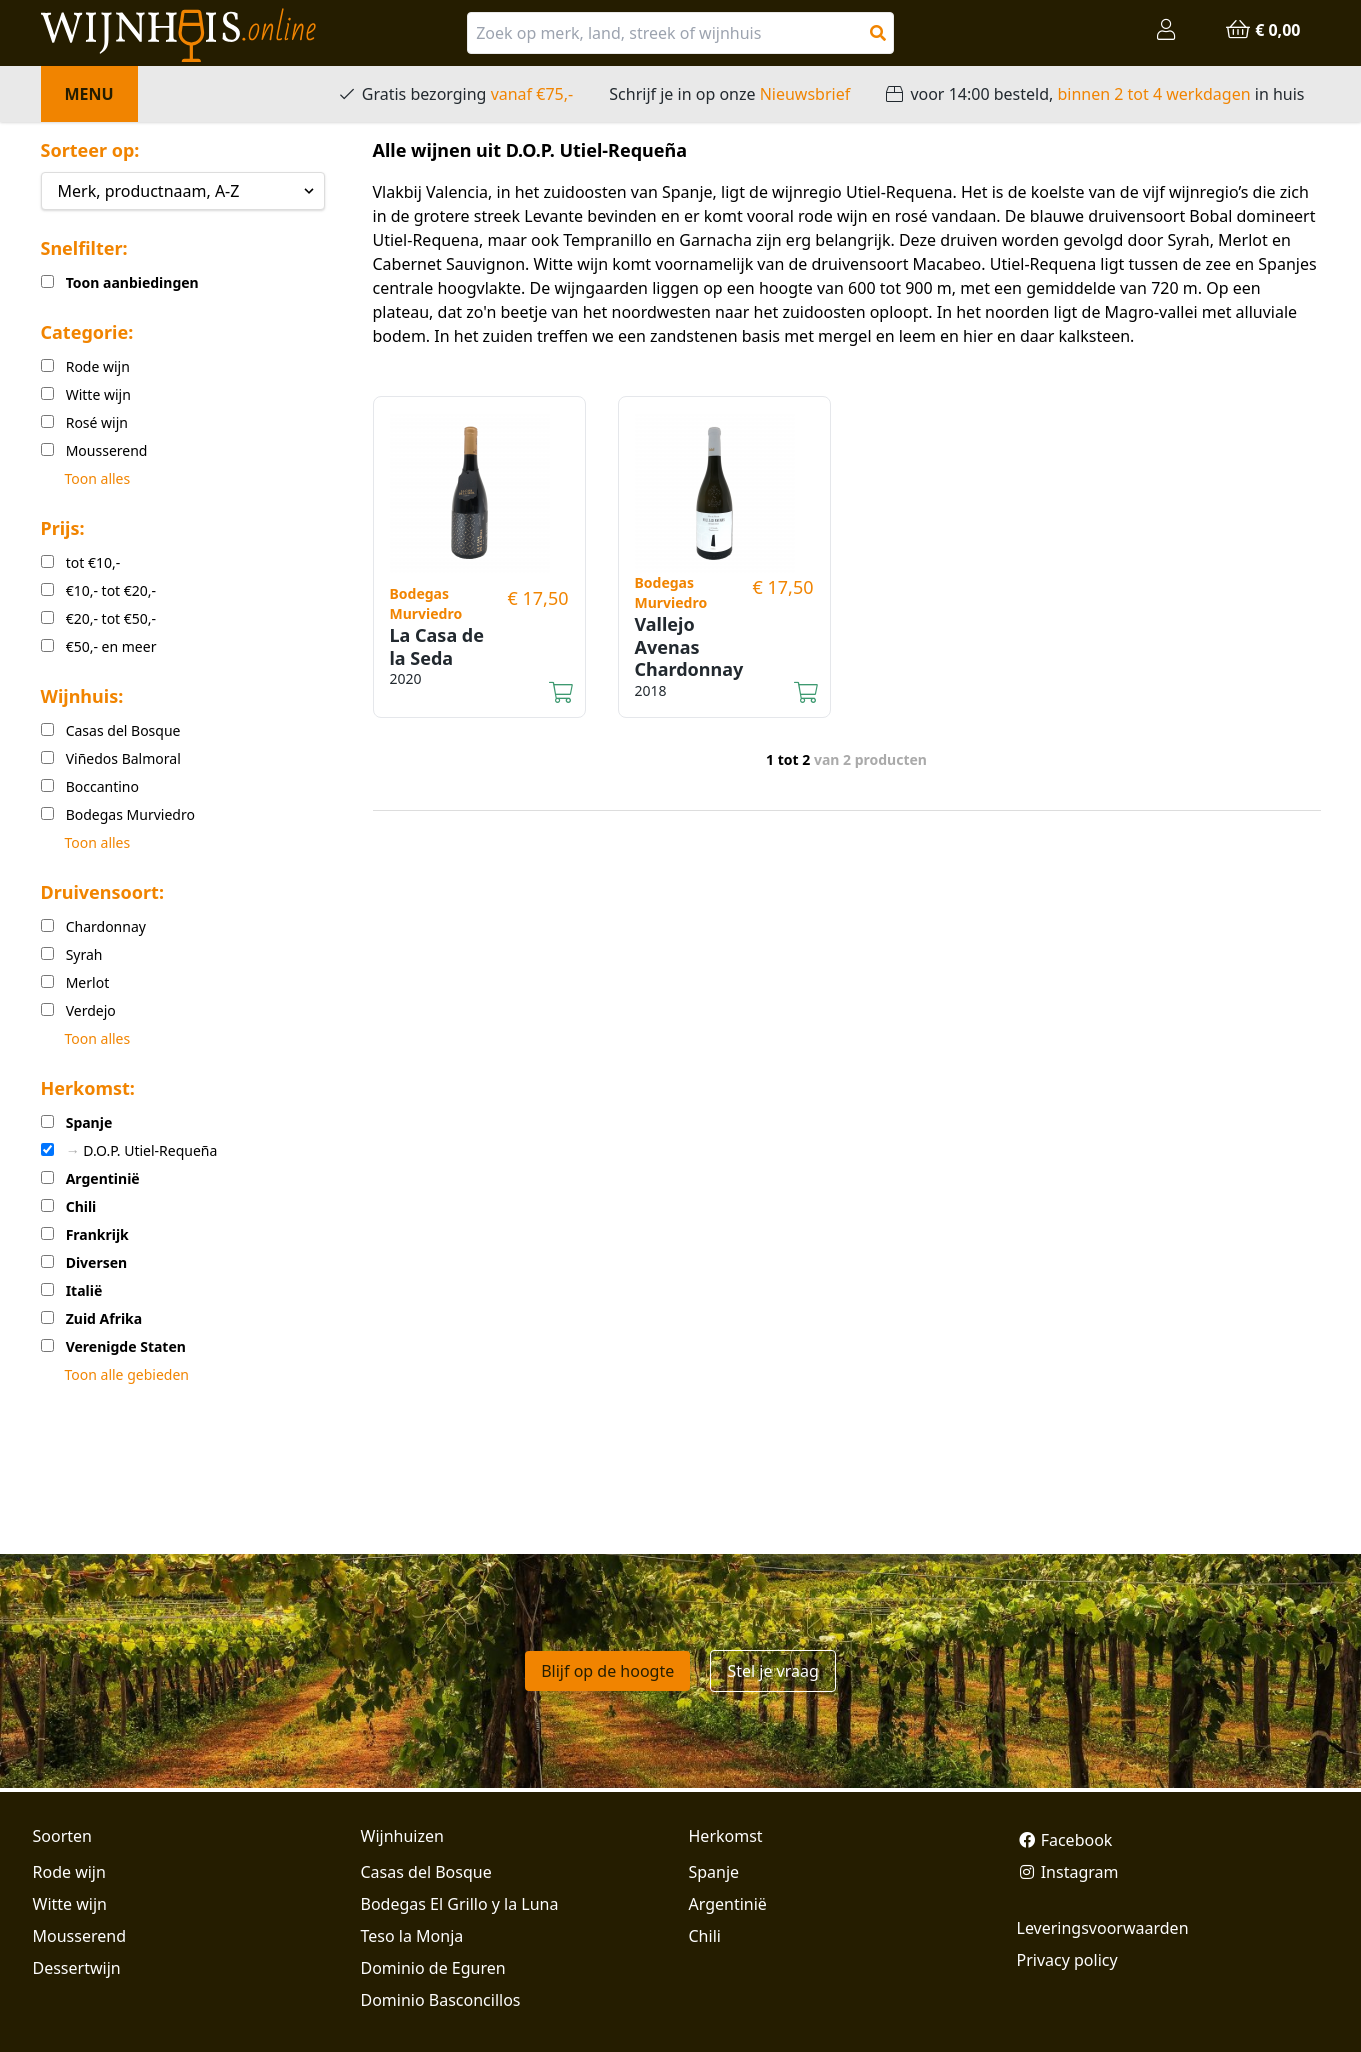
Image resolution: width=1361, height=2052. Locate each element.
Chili (705, 1936)
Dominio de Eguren (433, 1968)
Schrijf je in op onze (729, 94)
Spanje (714, 1872)
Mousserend (79, 1936)
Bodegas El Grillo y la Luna (460, 1904)
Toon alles (98, 478)
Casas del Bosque (426, 1872)
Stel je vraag (772, 1671)
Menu (89, 94)
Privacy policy (1067, 1960)
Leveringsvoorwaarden (1103, 1928)
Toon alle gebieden (127, 1374)
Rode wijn (69, 1872)
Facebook (1065, 1840)
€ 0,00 (1262, 30)
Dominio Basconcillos (441, 2000)
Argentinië (728, 1904)
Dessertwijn (77, 1968)
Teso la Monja (412, 1936)
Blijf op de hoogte (607, 1671)
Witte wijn (70, 1904)
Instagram (1068, 1872)
